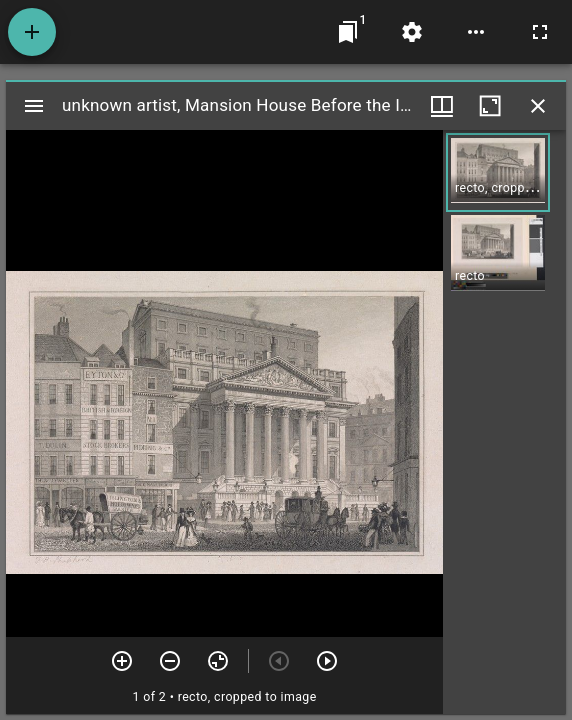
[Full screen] (540, 32)
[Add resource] (32, 32)
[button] (498, 172)
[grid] (504, 422)
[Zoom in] (122, 661)
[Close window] (538, 106)
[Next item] (327, 661)
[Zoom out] (170, 661)
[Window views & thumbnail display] (442, 106)
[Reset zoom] (218, 661)
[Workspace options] (476, 32)
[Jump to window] (348, 32)
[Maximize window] (490, 106)
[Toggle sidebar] (34, 106)
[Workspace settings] (412, 32)
